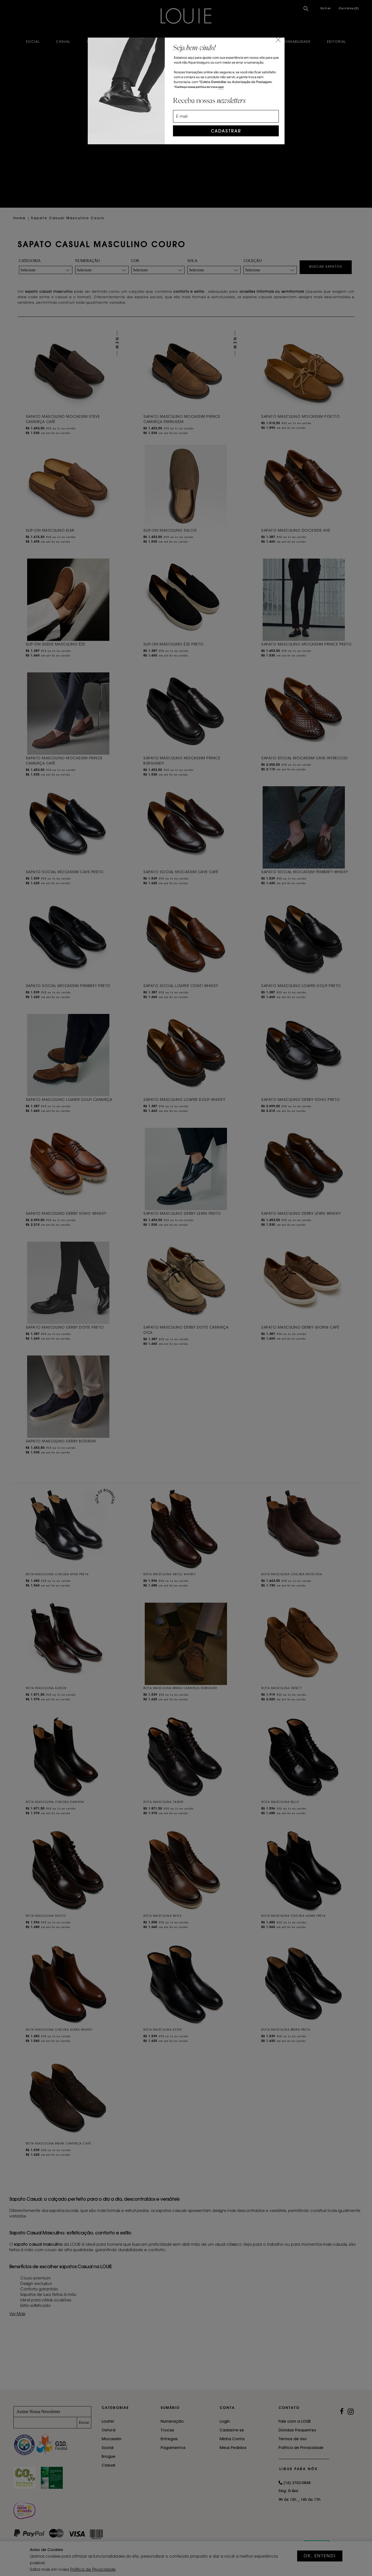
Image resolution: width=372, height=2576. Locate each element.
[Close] (278, 40)
